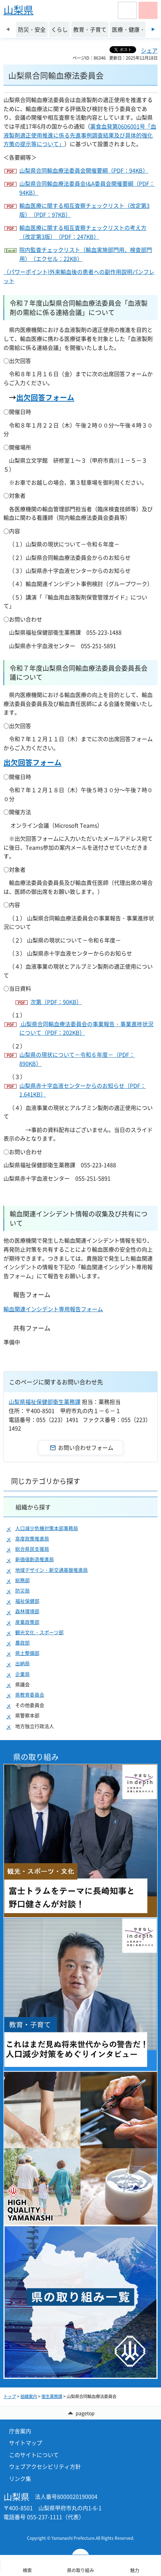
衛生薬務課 (51, 2396)
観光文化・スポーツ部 (39, 1632)
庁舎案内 (20, 2431)
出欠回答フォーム (45, 397)
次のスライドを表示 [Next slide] (153, 29)
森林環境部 (27, 1611)
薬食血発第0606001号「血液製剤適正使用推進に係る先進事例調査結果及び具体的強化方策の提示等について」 (79, 135)
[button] (127, 10)
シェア (149, 50)
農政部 (22, 1642)
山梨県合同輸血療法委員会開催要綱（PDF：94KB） (83, 170)
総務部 (22, 1580)
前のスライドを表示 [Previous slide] (8, 29)
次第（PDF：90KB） (56, 1002)
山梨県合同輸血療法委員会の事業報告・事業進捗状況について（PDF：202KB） (86, 1028)
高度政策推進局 (32, 1538)
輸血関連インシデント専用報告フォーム (53, 1309)
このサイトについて (34, 2455)
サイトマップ (25, 2442)
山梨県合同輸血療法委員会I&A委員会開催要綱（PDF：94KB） (87, 187)
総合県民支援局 (32, 1549)
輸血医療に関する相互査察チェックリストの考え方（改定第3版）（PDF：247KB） (82, 232)
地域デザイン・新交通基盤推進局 (51, 1570)
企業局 (22, 1674)
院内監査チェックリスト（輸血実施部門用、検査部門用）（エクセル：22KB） (85, 254)
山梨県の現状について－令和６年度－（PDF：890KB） (77, 1059)
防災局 (22, 1590)
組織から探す (33, 1507)
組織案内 (28, 2396)
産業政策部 (27, 1622)
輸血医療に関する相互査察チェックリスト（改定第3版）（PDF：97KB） (84, 210)
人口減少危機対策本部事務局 (46, 1528)
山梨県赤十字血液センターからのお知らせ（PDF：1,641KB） (82, 1090)
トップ (9, 2396)
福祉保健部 (27, 1601)
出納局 (22, 1663)
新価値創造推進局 (34, 1559)
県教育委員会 (29, 1694)
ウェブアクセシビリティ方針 (45, 2466)
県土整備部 (27, 1653)
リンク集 (20, 2478)
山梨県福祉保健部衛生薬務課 (44, 1401)
